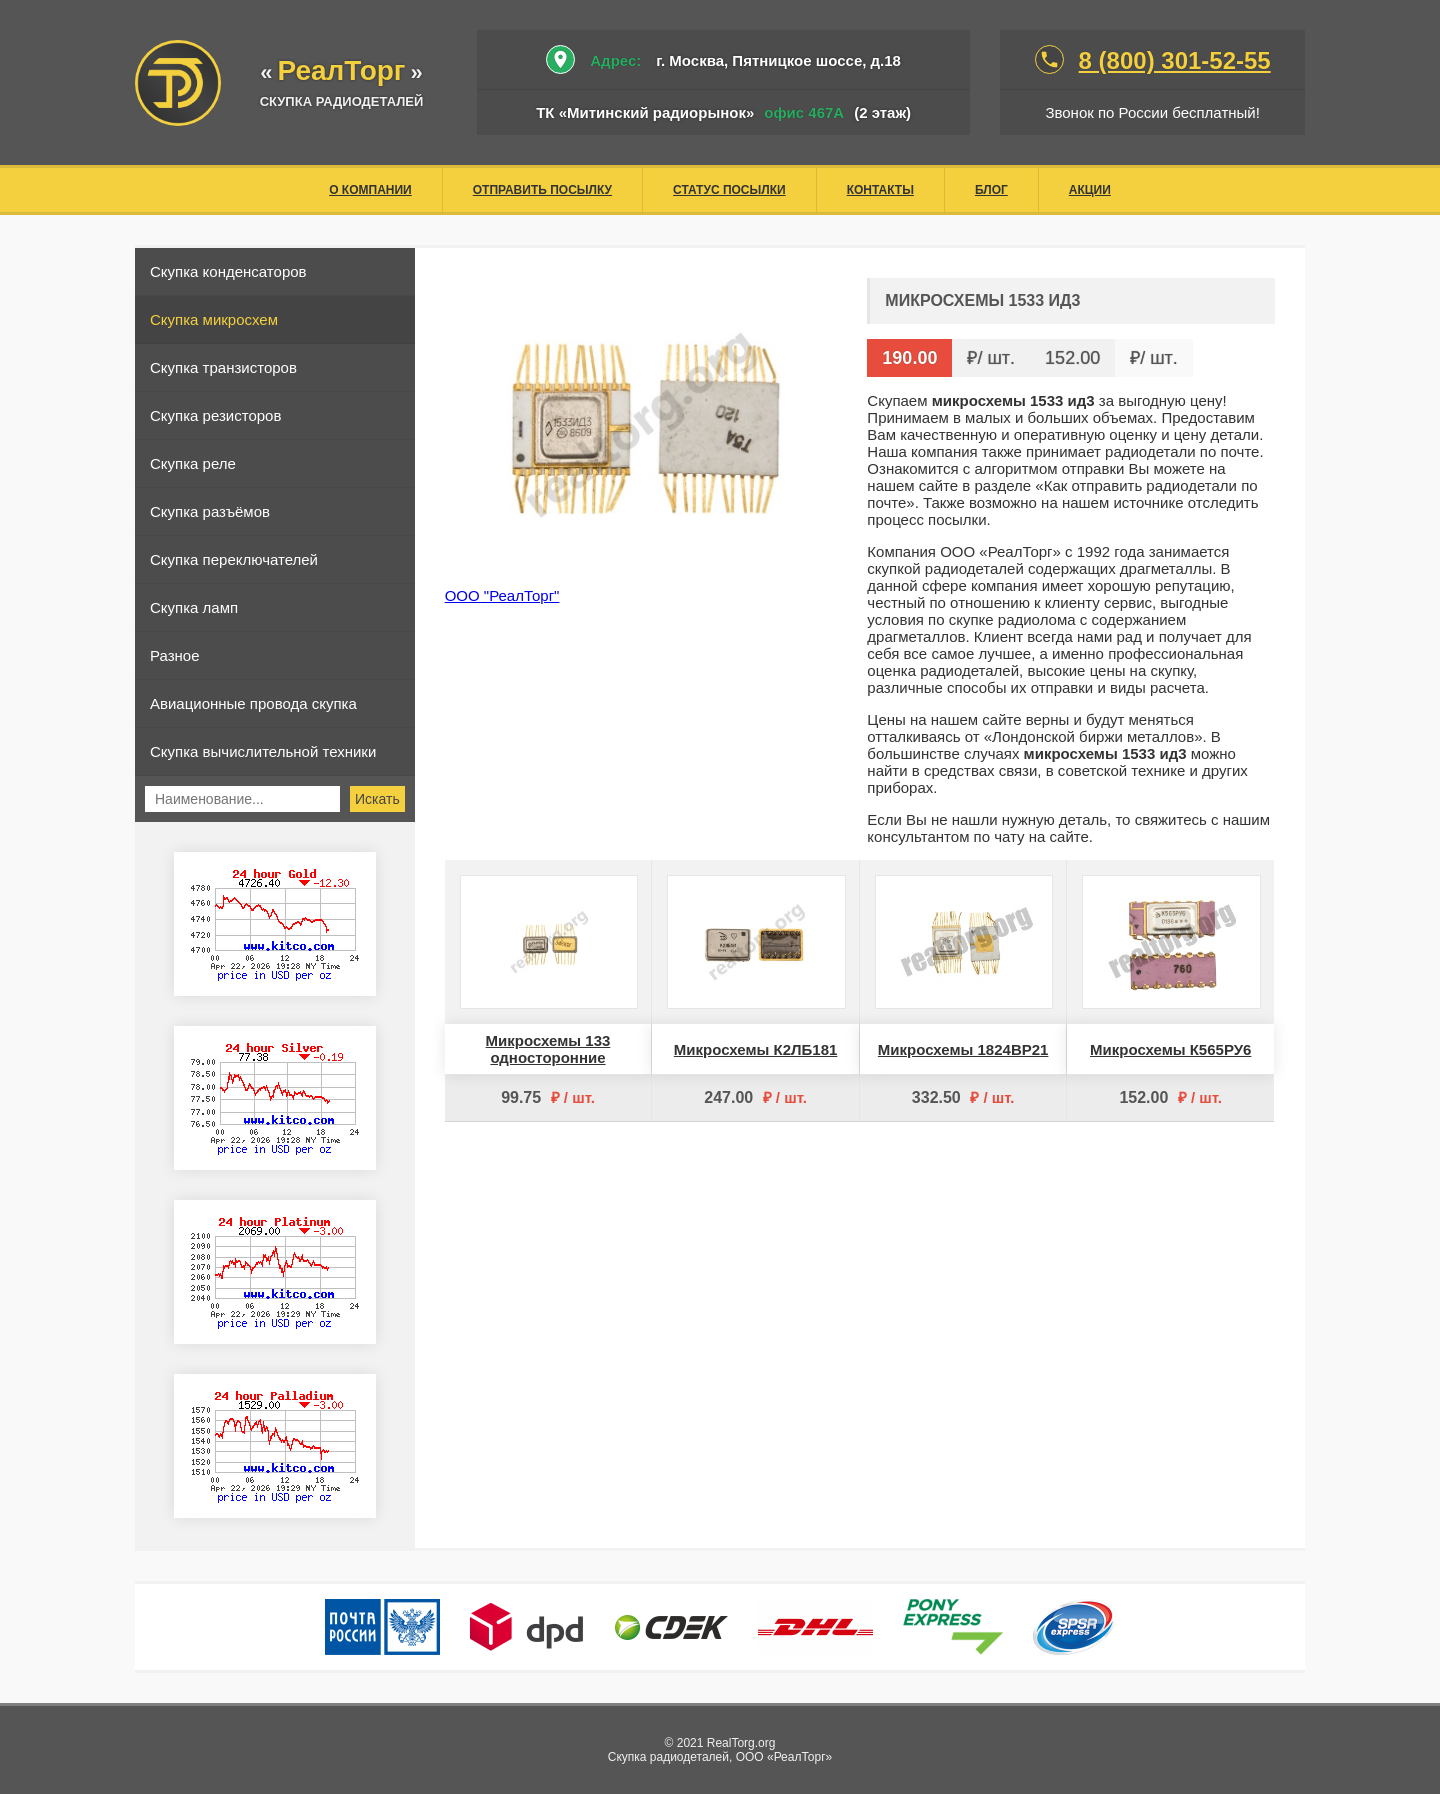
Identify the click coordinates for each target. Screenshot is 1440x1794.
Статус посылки (729, 190)
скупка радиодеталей (342, 101)
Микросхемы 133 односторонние (548, 1049)
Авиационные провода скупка (253, 703)
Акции (1090, 190)
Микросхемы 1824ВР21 (963, 1049)
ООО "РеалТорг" (502, 595)
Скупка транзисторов (223, 367)
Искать (377, 799)
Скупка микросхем (214, 319)
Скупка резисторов (215, 415)
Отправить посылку (542, 190)
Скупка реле (193, 463)
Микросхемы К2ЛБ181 (756, 1049)
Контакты (880, 190)
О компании (370, 190)
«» (341, 72)
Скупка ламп (194, 607)
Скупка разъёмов (210, 511)
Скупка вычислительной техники (263, 751)
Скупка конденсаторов (228, 271)
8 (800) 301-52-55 (1175, 60)
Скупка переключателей (234, 559)
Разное (175, 655)
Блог (991, 190)
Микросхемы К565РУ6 (1170, 1049)
